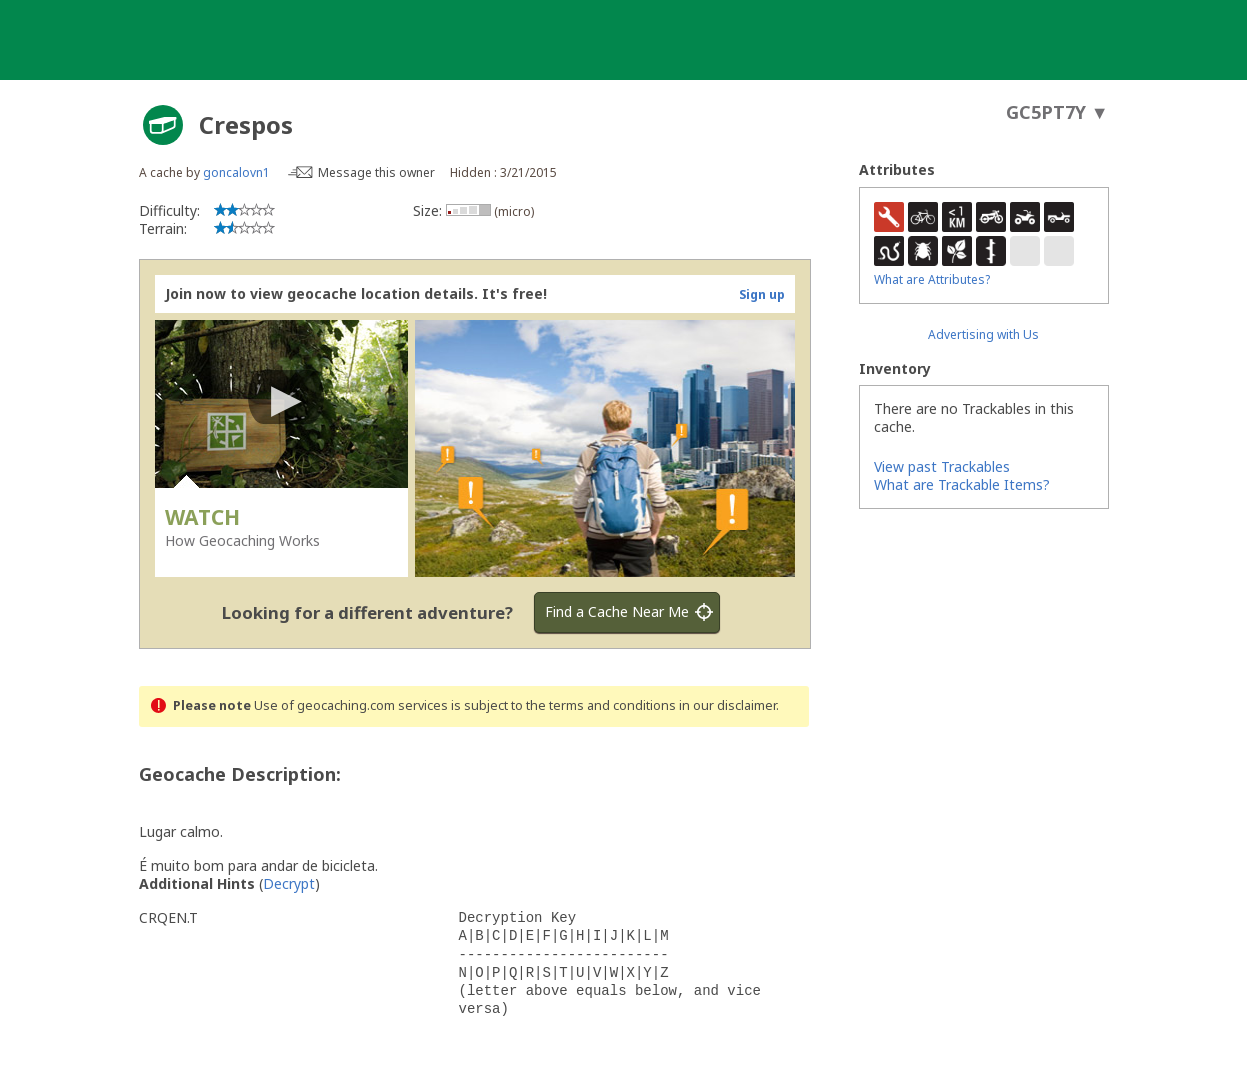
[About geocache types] (163, 125)
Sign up (762, 294)
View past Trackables (942, 466)
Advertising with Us (983, 334)
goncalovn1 (236, 172)
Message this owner (376, 172)
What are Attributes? (932, 279)
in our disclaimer (727, 705)
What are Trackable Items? (962, 484)
